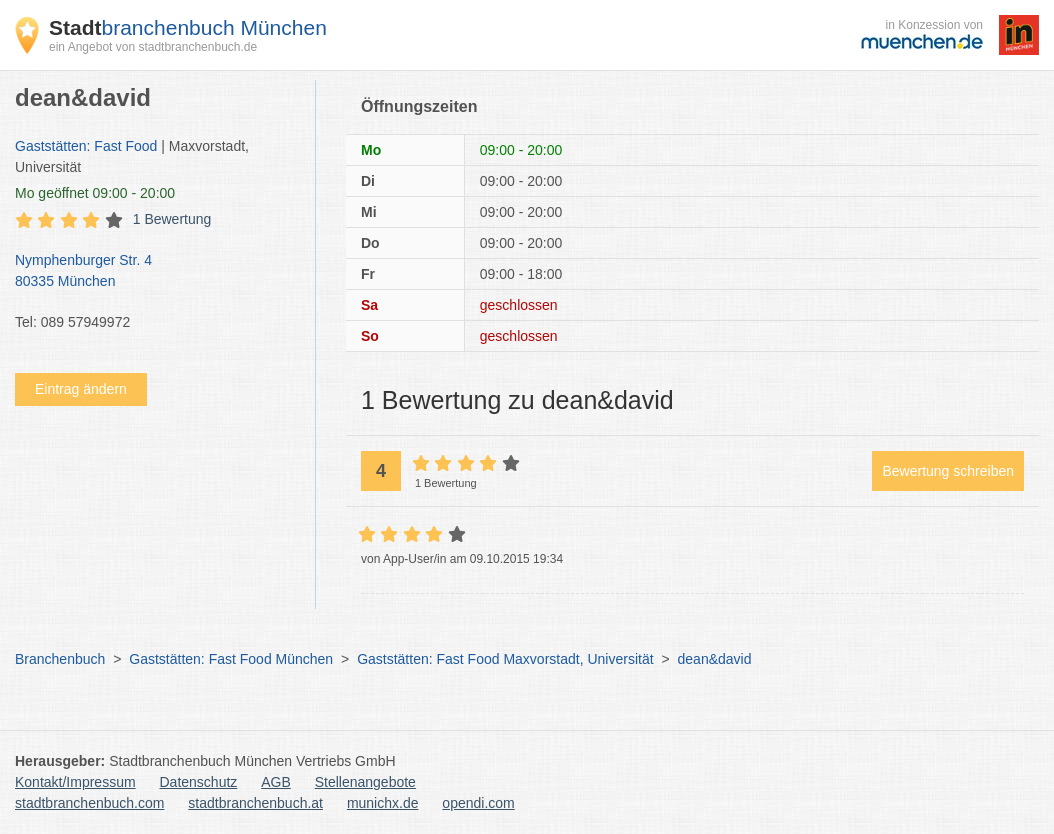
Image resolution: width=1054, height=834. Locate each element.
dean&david (715, 659)
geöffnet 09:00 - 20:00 (95, 193)
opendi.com (478, 803)
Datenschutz (199, 782)
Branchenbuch (60, 659)
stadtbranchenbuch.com (89, 803)
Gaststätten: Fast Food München (231, 659)
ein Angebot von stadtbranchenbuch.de (153, 47)
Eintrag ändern (81, 389)
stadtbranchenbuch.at (255, 803)
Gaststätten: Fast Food (86, 146)
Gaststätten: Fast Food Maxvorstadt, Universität (505, 659)
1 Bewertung (172, 219)
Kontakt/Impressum (75, 782)
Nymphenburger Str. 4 (155, 272)
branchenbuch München (188, 27)
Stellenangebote (365, 782)
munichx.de (383, 803)
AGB (276, 782)
